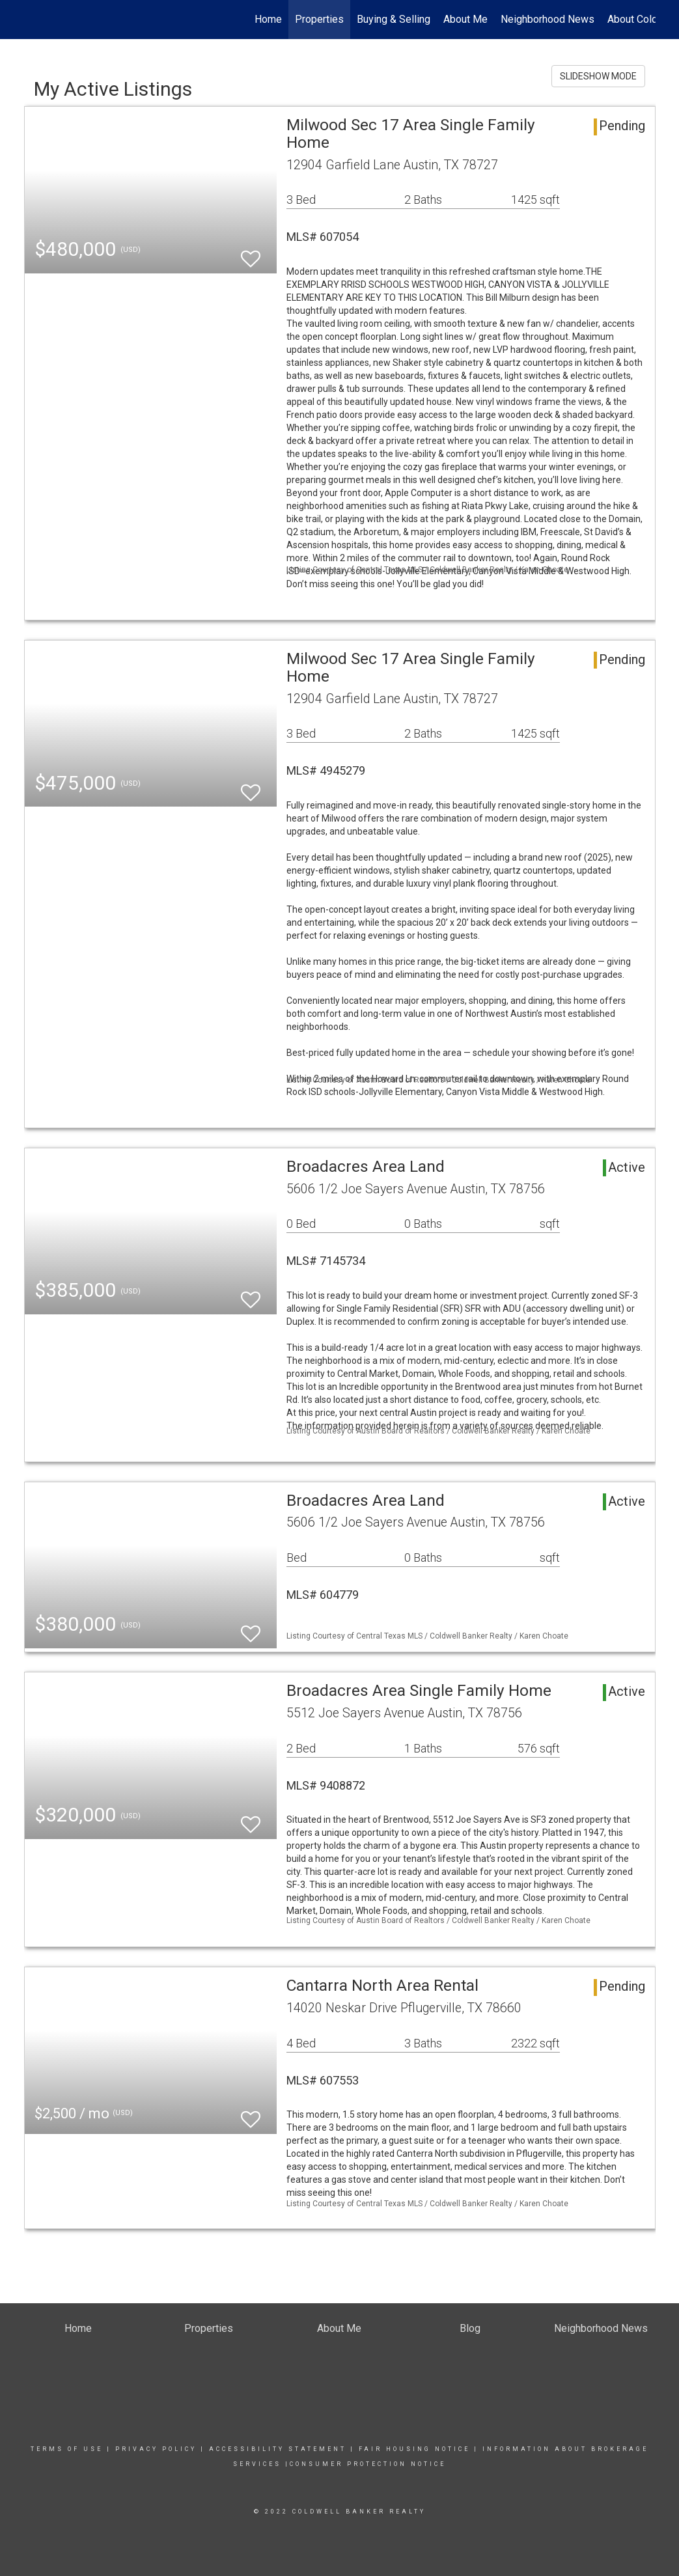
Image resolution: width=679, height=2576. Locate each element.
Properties (319, 19)
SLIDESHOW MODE (598, 76)
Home (268, 19)
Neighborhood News (547, 19)
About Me (465, 19)
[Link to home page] (31, 19)
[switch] (250, 253)
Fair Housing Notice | (420, 2449)
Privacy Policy (156, 2449)
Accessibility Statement (277, 2449)
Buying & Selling (393, 19)
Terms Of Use (67, 2449)
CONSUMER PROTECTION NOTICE (368, 2464)
